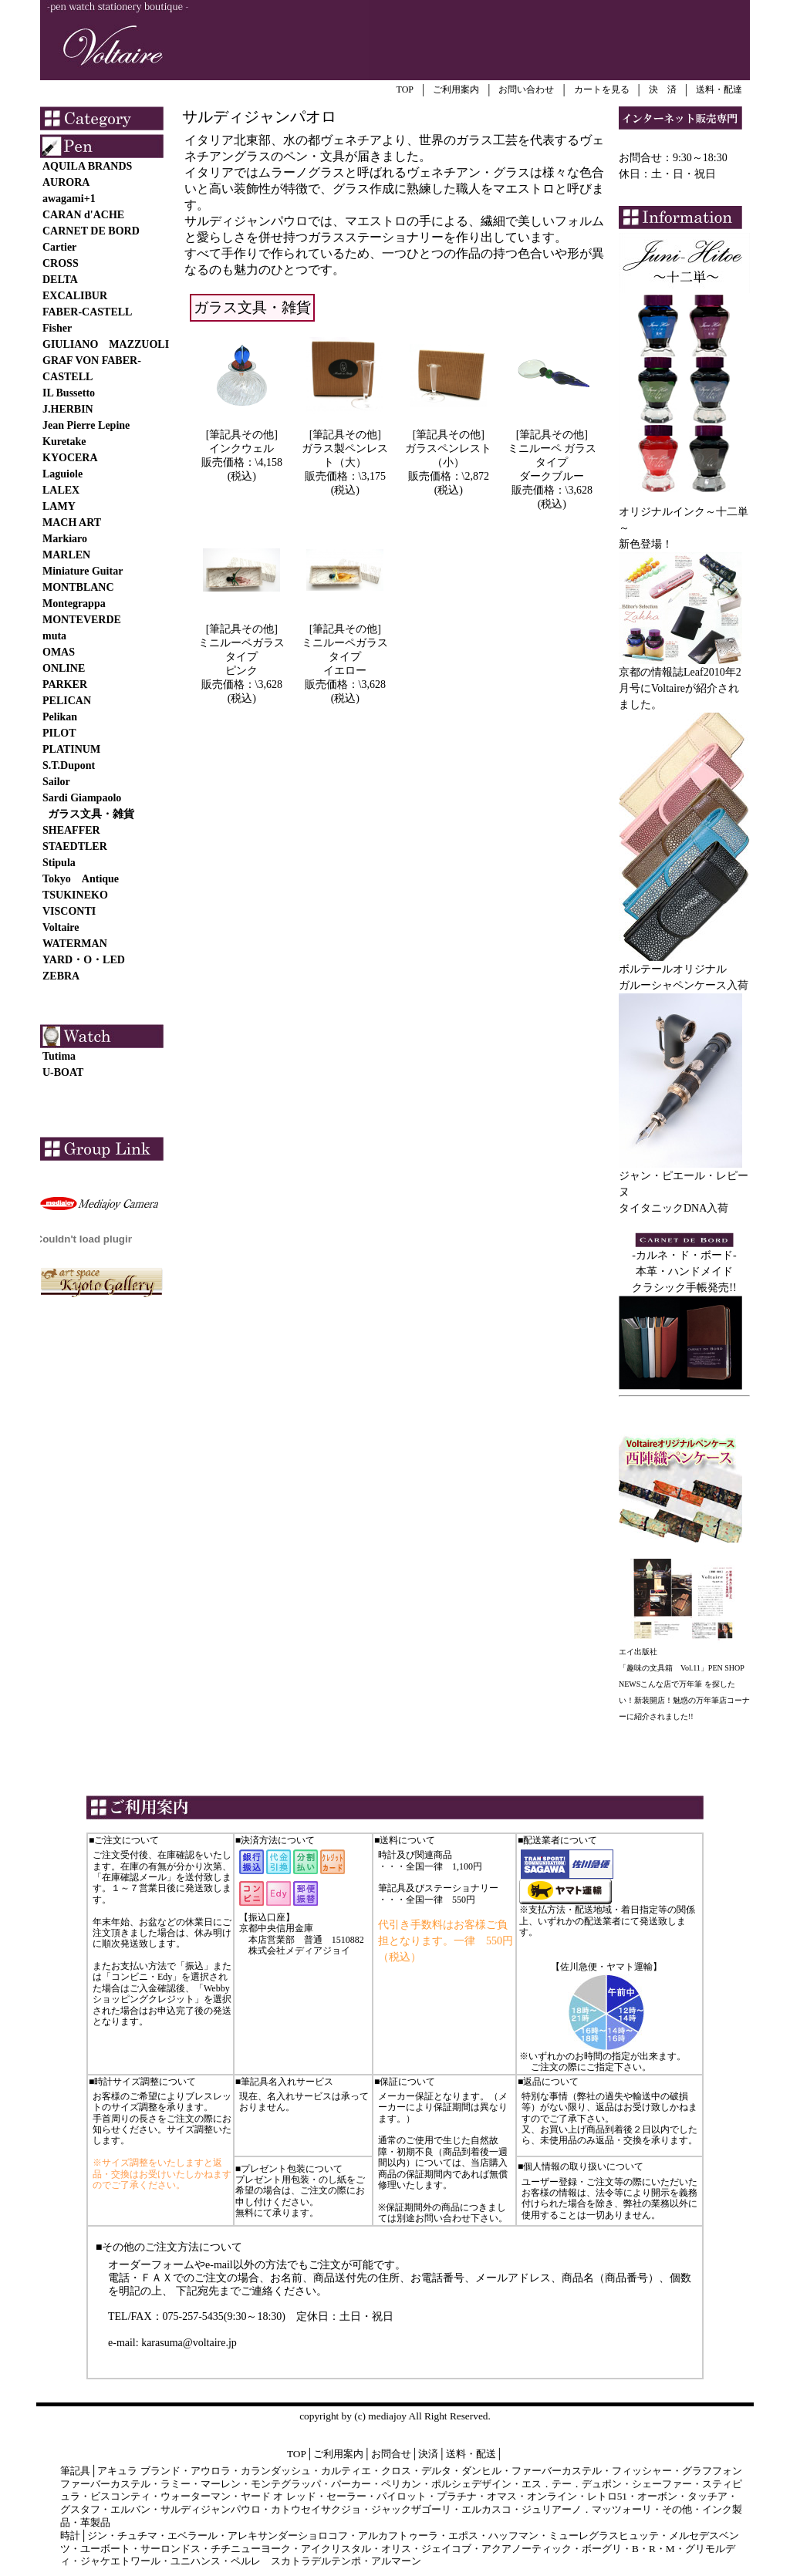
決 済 (663, 89)
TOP (405, 89)
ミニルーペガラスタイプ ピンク (241, 656)
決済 (428, 2454)
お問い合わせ (526, 89)
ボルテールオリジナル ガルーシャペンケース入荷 (684, 971)
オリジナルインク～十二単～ (684, 514)
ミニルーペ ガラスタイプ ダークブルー (552, 462)
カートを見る (602, 89)
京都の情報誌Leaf (661, 672)
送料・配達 (719, 89)
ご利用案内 (456, 89)
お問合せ (391, 2454)
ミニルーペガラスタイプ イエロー (345, 656)
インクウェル (241, 448)
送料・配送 (471, 2454)
